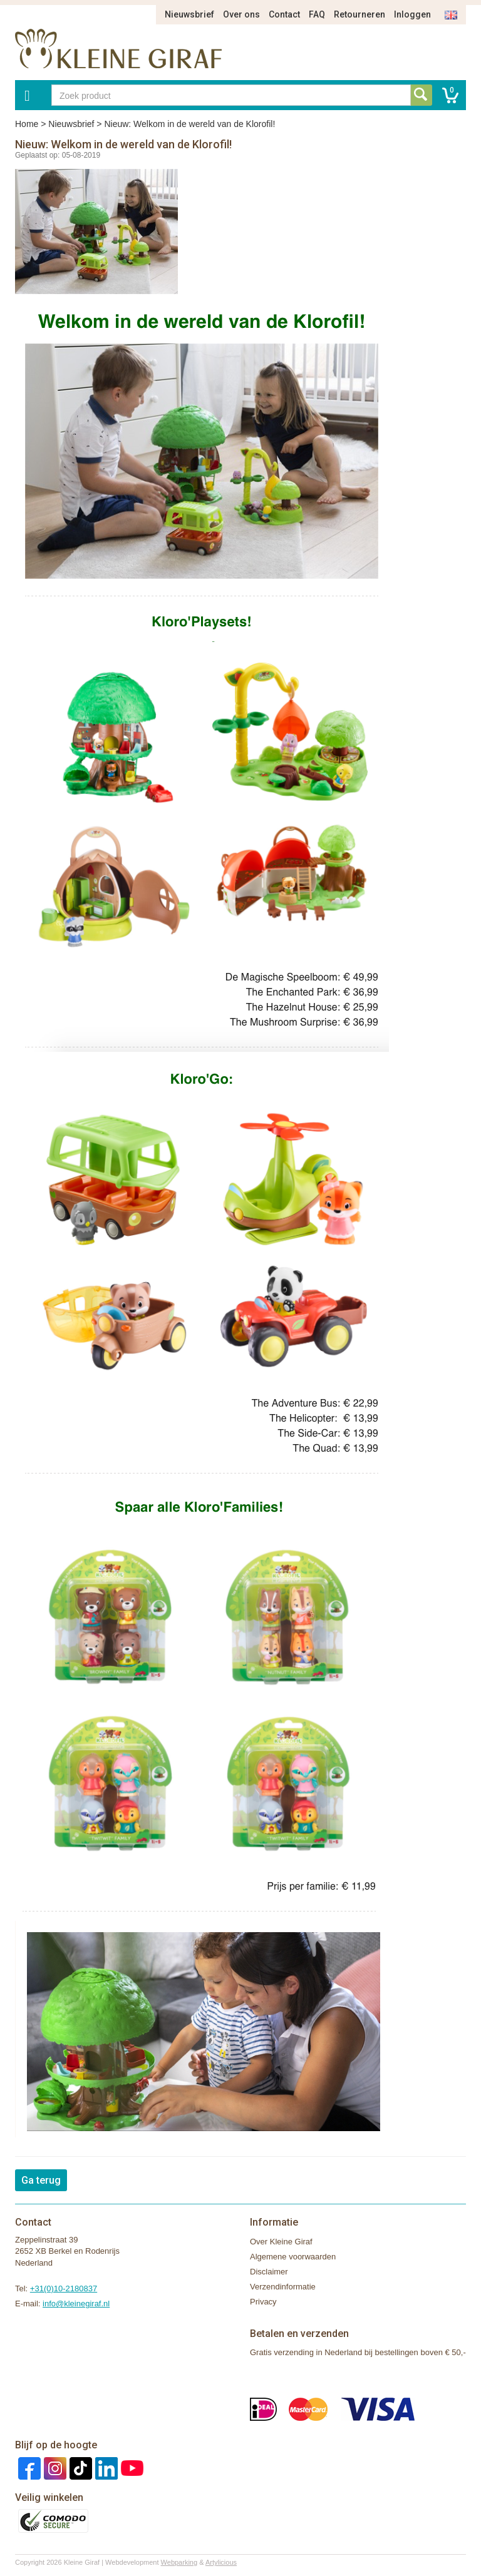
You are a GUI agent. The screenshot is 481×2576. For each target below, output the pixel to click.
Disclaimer (269, 2271)
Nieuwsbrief (189, 14)
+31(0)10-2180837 (63, 2288)
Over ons (241, 14)
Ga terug (41, 2180)
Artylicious (221, 2562)
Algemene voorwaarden (293, 2256)
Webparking (179, 2562)
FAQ (317, 14)
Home (26, 124)
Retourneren (359, 14)
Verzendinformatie (283, 2286)
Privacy (263, 2301)
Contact (284, 14)
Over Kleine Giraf (281, 2241)
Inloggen (412, 14)
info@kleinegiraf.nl (76, 2303)
